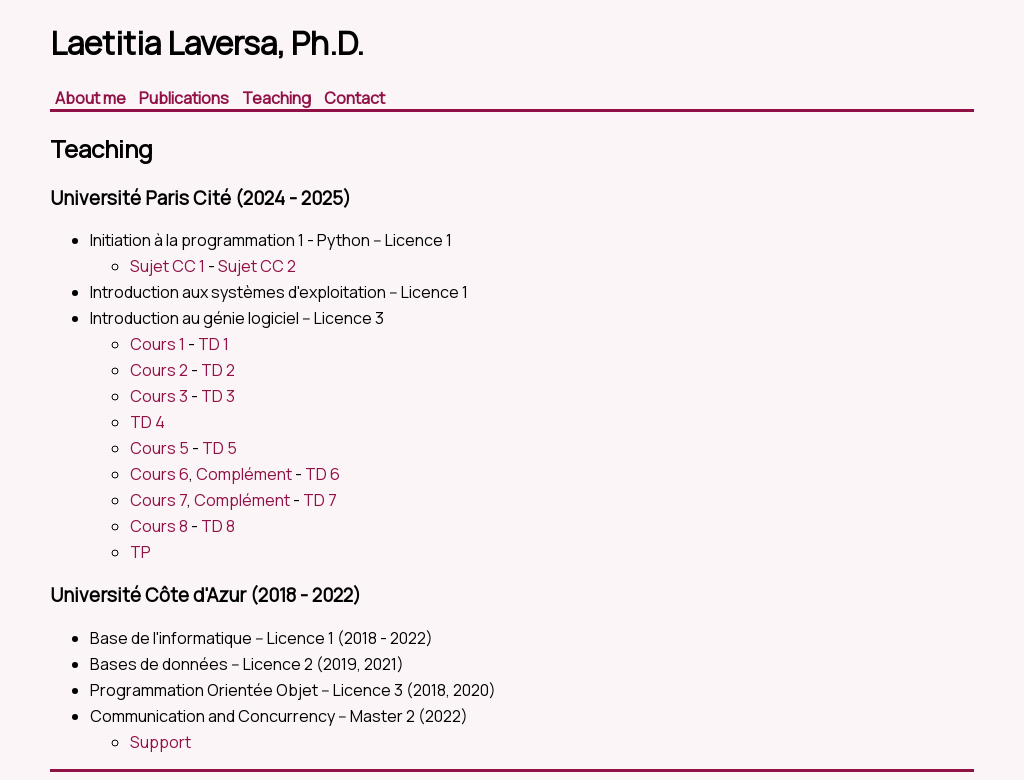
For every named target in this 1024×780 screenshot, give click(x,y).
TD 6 (322, 474)
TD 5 (219, 448)
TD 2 (218, 370)
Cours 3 (159, 396)
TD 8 (218, 526)
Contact (354, 98)
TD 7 (320, 500)
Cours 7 (158, 500)
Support (160, 742)
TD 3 (218, 396)
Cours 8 (159, 526)
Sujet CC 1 (167, 266)
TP (140, 552)
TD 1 (213, 344)
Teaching (278, 98)
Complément (244, 474)
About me (92, 98)
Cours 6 (159, 474)
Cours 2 (159, 370)
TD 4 (147, 422)
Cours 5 (159, 448)
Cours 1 (157, 344)
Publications (185, 98)
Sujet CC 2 (257, 266)
